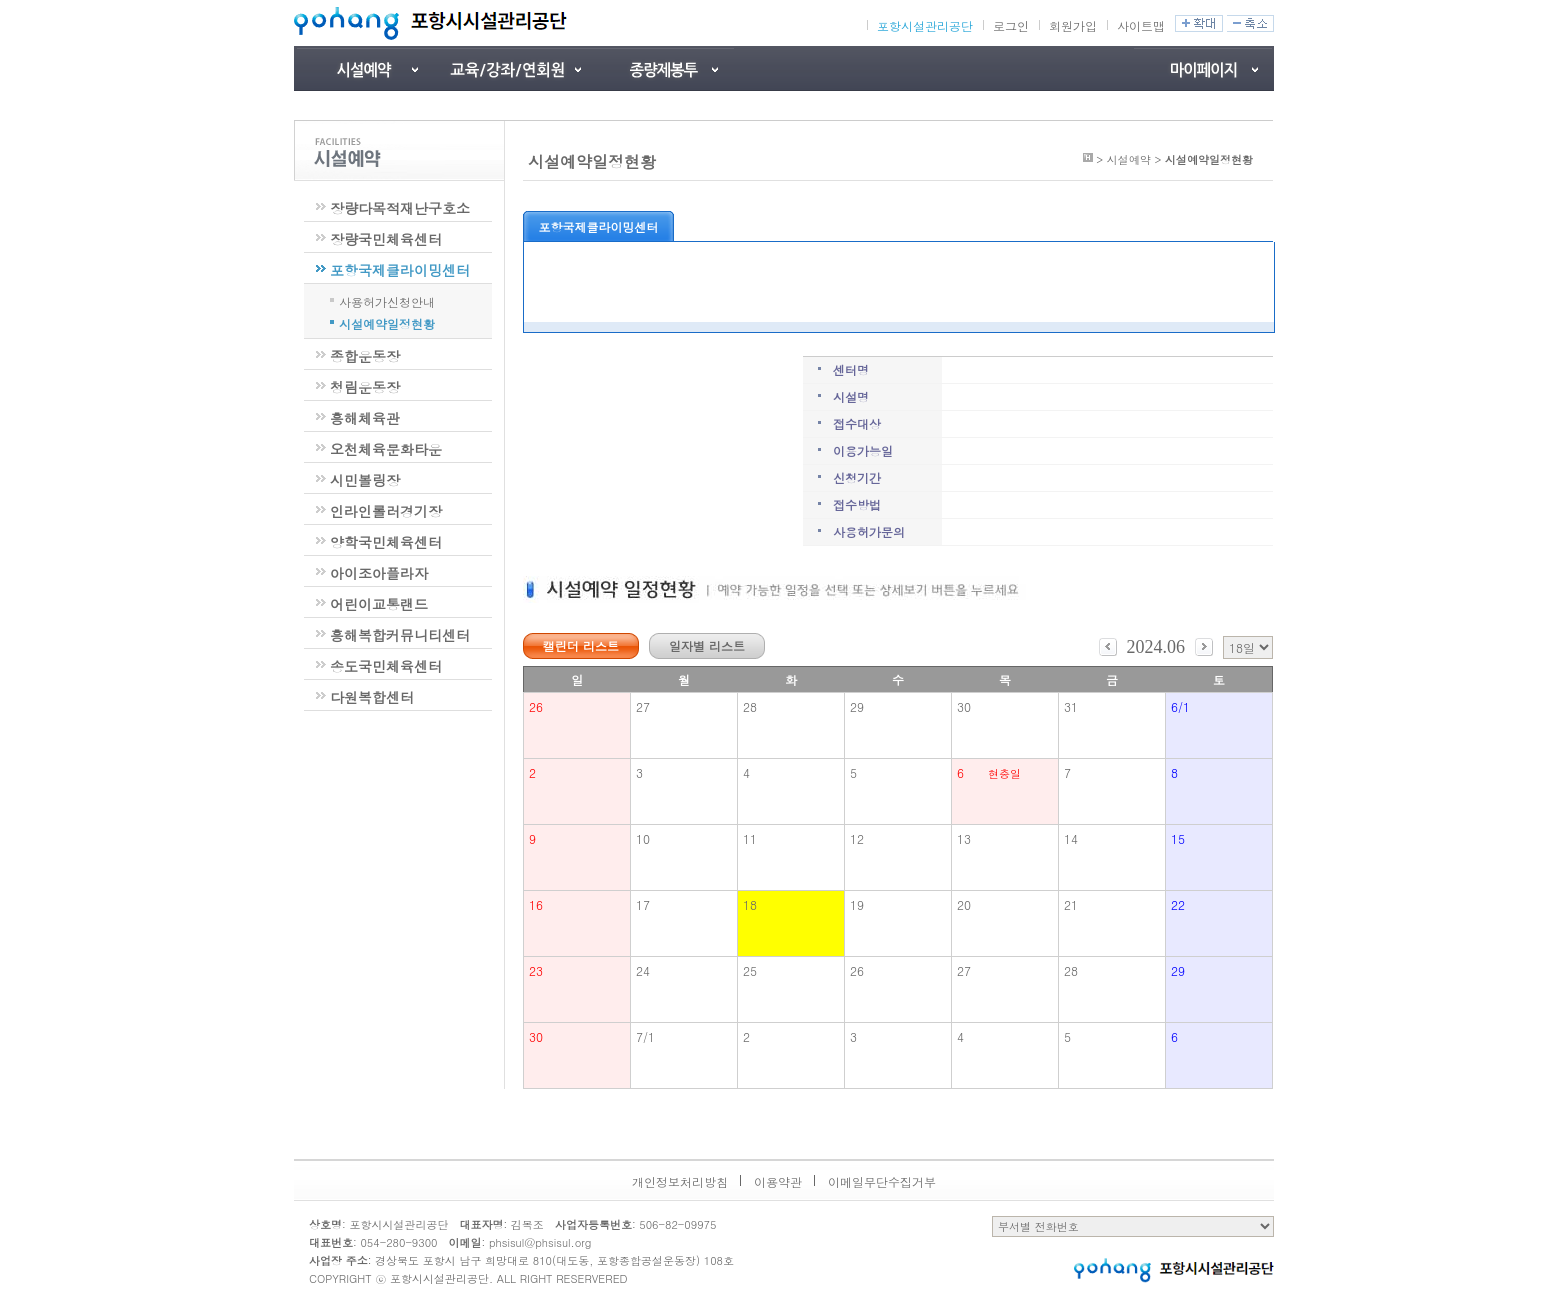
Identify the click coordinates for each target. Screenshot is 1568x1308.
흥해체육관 (365, 418)
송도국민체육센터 (386, 666)
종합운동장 (365, 356)
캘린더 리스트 (581, 645)
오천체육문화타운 (386, 449)
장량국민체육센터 (386, 239)
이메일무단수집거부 (882, 1181)
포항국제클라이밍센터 (400, 270)
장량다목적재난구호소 (400, 208)
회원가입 (1073, 25)
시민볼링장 (365, 480)
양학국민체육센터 (386, 542)
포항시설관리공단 (925, 25)
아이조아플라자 (379, 573)
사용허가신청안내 (387, 300)
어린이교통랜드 (379, 604)
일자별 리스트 (707, 645)
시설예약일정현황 (387, 322)
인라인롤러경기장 (386, 511)
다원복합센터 (372, 697)
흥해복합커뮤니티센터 (400, 635)
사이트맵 (1141, 25)
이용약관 (778, 1181)
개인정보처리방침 (680, 1181)
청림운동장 (365, 387)
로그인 (1011, 25)
